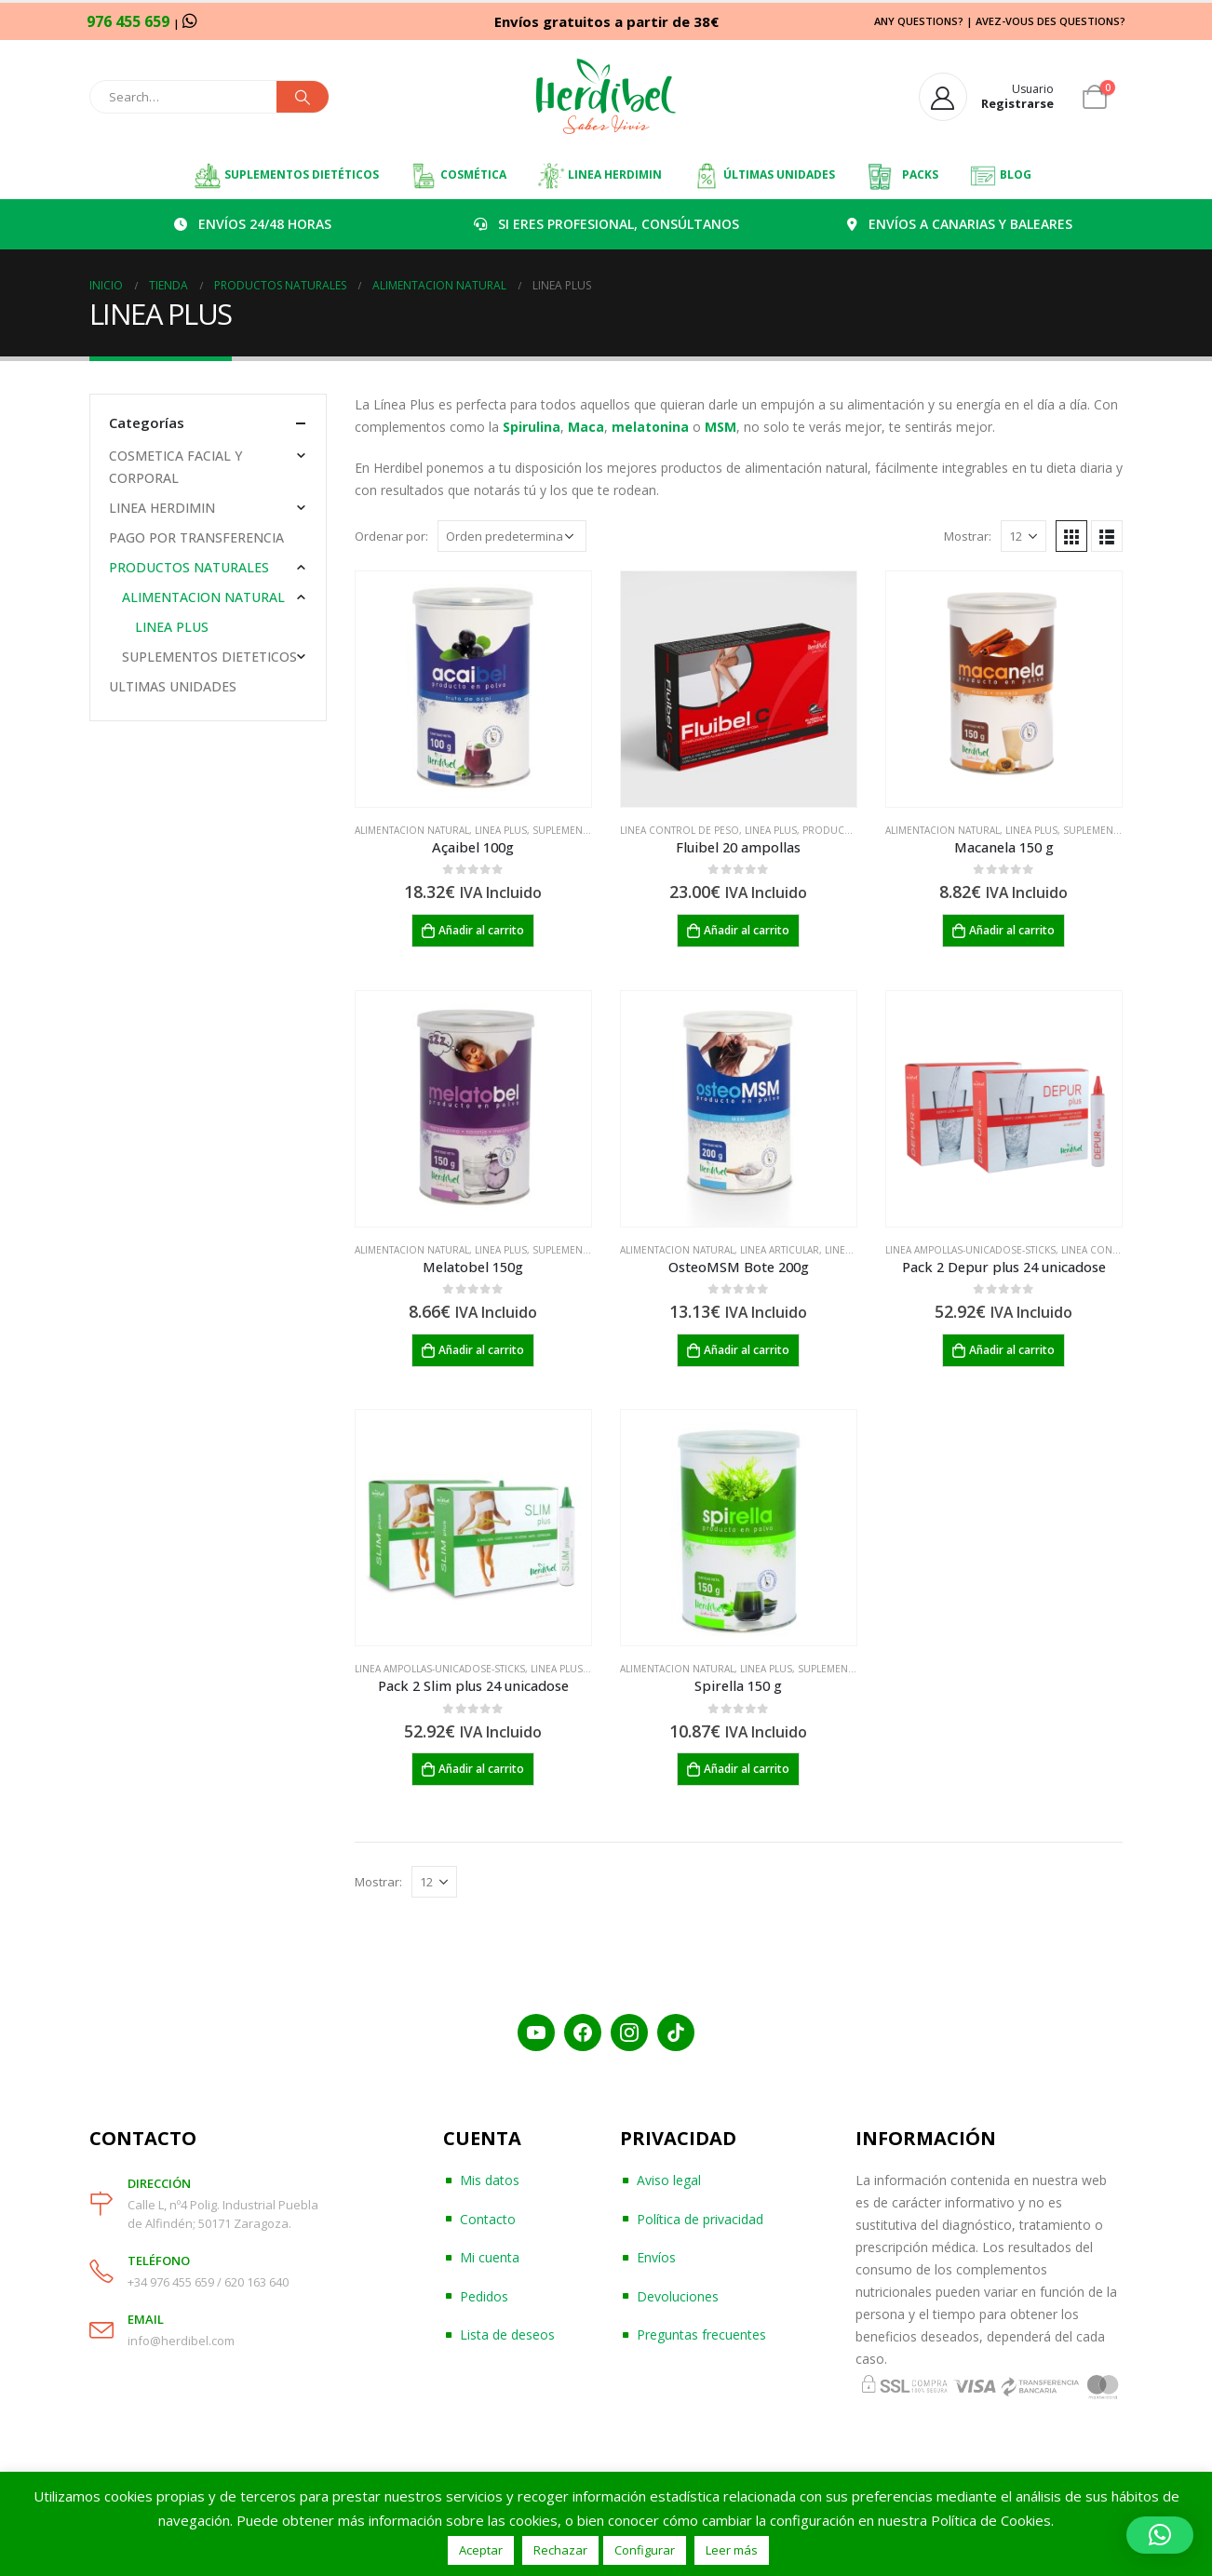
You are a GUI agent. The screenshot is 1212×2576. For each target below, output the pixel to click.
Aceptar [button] (481, 2550)
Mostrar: (967, 536)
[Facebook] (582, 2032)
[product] (473, 689)
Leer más (732, 2550)
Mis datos (489, 2180)
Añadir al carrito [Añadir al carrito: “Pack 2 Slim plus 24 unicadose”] (481, 1769)
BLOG (1000, 176)
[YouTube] (536, 2032)
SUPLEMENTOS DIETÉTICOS (286, 176)
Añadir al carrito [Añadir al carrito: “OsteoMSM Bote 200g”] (746, 1350)
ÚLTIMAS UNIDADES (764, 176)
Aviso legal (669, 2180)
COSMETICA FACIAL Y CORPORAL (175, 467)
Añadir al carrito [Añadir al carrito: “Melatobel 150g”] (481, 1350)
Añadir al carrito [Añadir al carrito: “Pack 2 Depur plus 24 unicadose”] (1012, 1350)
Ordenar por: (391, 536)
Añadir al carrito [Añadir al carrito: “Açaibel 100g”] (481, 930)
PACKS (902, 176)
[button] (1159, 2535)
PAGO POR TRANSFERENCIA (196, 537)
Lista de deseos (507, 2334)
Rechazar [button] (560, 2550)
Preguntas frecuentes (701, 2334)
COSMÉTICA (458, 176)
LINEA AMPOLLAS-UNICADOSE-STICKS (970, 1249)
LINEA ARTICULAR (779, 1249)
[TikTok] (675, 2032)
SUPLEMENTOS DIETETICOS (209, 656)
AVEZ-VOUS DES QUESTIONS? (1050, 21)
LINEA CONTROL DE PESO (679, 830)
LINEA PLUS (501, 830)
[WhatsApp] (189, 20)
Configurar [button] (644, 2550)
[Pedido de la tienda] (512, 536)
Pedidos (484, 2296)
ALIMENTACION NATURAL (412, 830)
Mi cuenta (489, 2257)
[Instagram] (629, 2032)
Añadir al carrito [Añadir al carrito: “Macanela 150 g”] (1012, 930)
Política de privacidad (700, 2219)
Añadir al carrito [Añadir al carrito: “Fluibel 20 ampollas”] (746, 930)
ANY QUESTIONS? (918, 21)
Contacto (488, 2219)
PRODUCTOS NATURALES (189, 567)
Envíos (656, 2257)
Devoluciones (678, 2296)
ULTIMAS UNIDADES (172, 686)
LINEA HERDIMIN (599, 176)
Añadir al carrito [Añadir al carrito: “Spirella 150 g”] (746, 1769)
